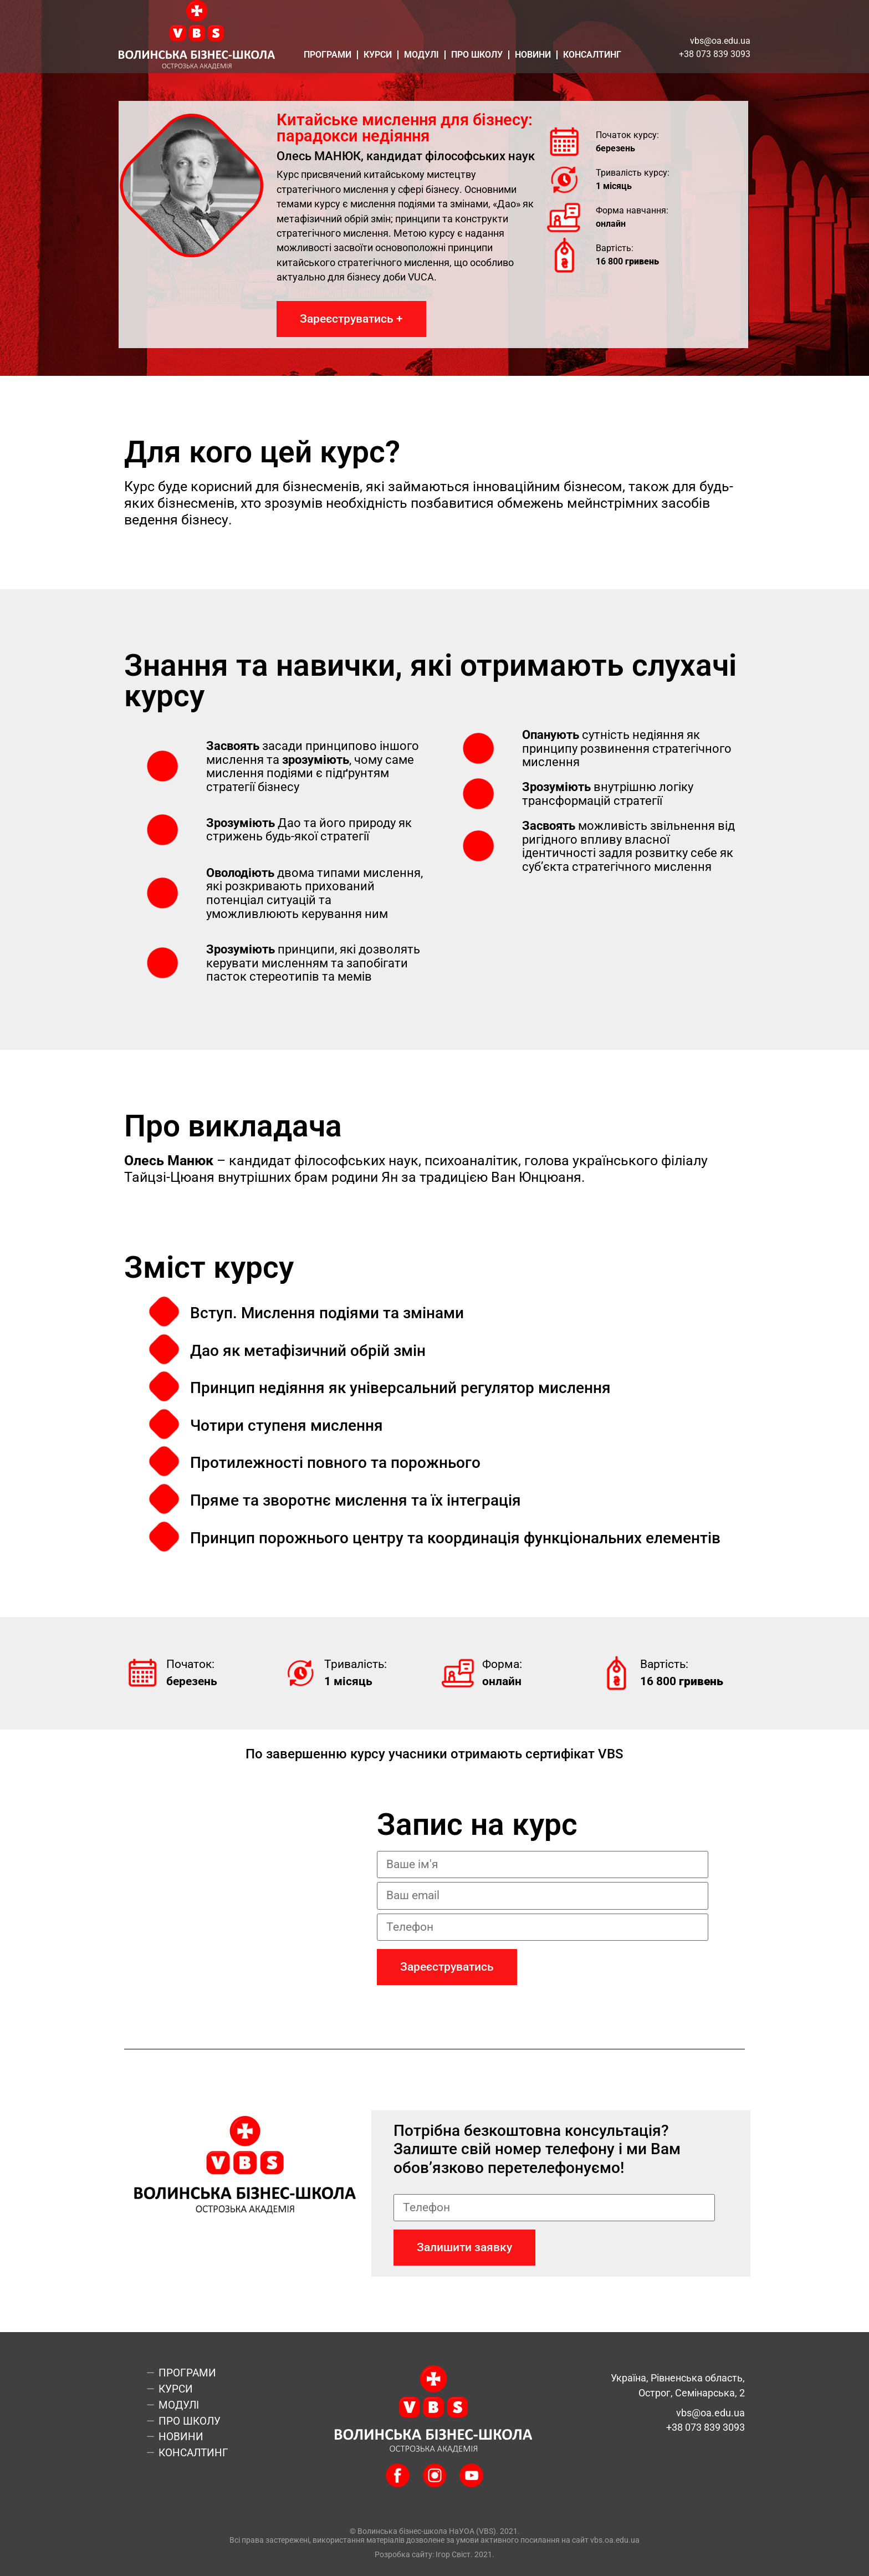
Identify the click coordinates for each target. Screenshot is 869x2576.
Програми (327, 54)
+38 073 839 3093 (714, 54)
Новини (533, 54)
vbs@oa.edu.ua (720, 40)
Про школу (477, 54)
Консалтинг (592, 54)
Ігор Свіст (453, 2554)
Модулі (421, 54)
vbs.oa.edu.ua (615, 2540)
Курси (378, 54)
